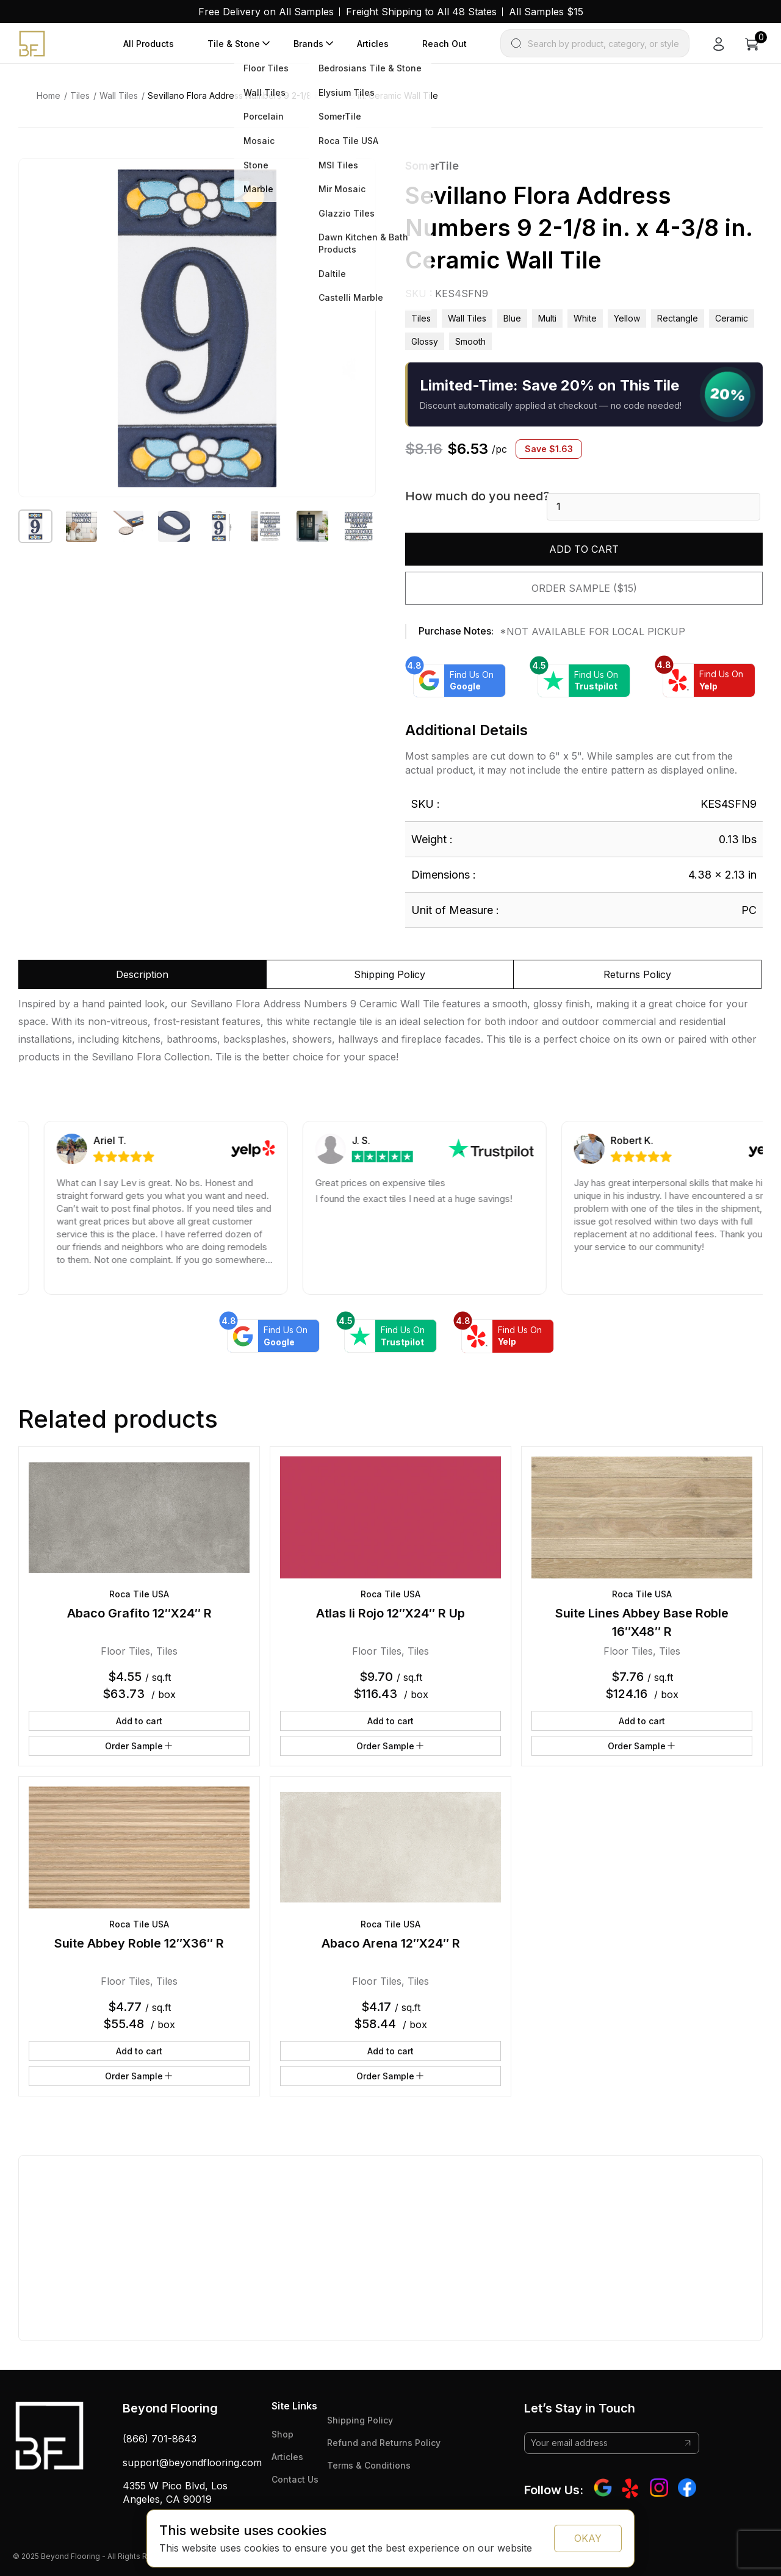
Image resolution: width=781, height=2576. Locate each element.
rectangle (677, 318)
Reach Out (444, 43)
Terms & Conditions (369, 2465)
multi (547, 318)
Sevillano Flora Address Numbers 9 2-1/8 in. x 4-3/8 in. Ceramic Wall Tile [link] (293, 95)
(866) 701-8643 (159, 2439)
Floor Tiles (125, 1651)
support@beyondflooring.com (192, 2462)
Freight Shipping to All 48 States (421, 11)
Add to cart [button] (139, 1721)
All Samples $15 (546, 11)
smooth (470, 341)
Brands (308, 43)
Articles (373, 43)
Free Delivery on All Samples (266, 11)
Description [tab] (142, 974)
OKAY (588, 2538)
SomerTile (432, 165)
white (585, 318)
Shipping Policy (360, 2420)
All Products (148, 43)
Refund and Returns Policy (384, 2442)
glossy (424, 341)
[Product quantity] (653, 506)
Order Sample (139, 1745)
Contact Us (295, 2479)
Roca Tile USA (139, 1594)
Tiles (80, 95)
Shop (282, 2434)
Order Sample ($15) (584, 588)
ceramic (731, 318)
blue (512, 318)
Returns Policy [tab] (637, 974)
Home (48, 95)
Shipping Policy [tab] (389, 974)
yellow (627, 318)
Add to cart (584, 549)
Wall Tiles (118, 95)
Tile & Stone (233, 43)
